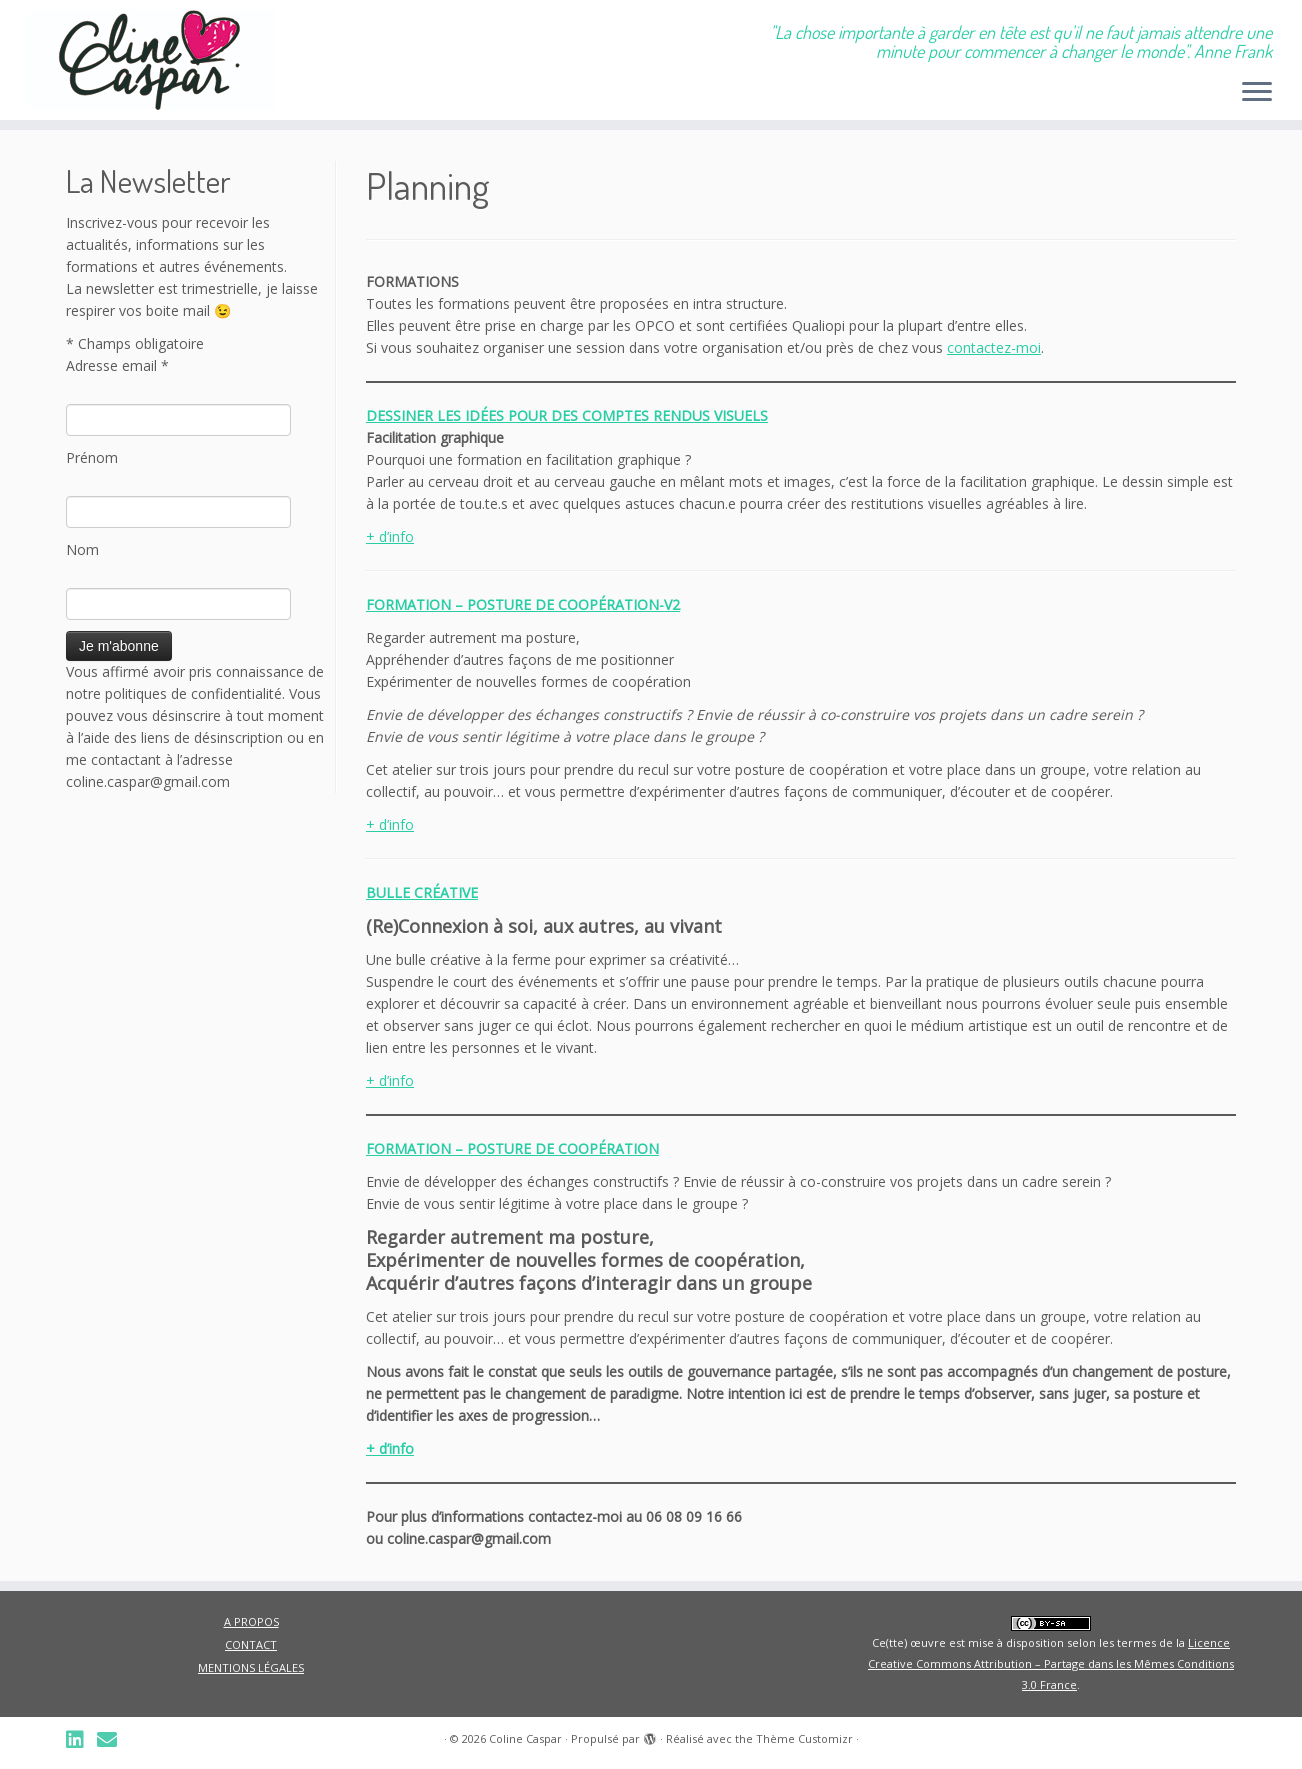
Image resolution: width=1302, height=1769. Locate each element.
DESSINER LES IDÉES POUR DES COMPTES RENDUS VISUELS (567, 415)
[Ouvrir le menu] (1257, 93)
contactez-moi (994, 347)
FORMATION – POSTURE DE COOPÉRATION (512, 1148)
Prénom (92, 457)
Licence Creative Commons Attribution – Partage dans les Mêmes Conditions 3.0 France (1051, 1663)
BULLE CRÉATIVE (422, 892)
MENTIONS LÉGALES (251, 1667)
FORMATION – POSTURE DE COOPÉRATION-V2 (523, 604)
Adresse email (117, 365)
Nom (82, 549)
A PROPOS (251, 1621)
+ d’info (390, 536)
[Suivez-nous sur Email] (113, 1739)
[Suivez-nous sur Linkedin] (81, 1739)
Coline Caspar (525, 1738)
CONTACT (251, 1644)
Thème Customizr (804, 1738)
